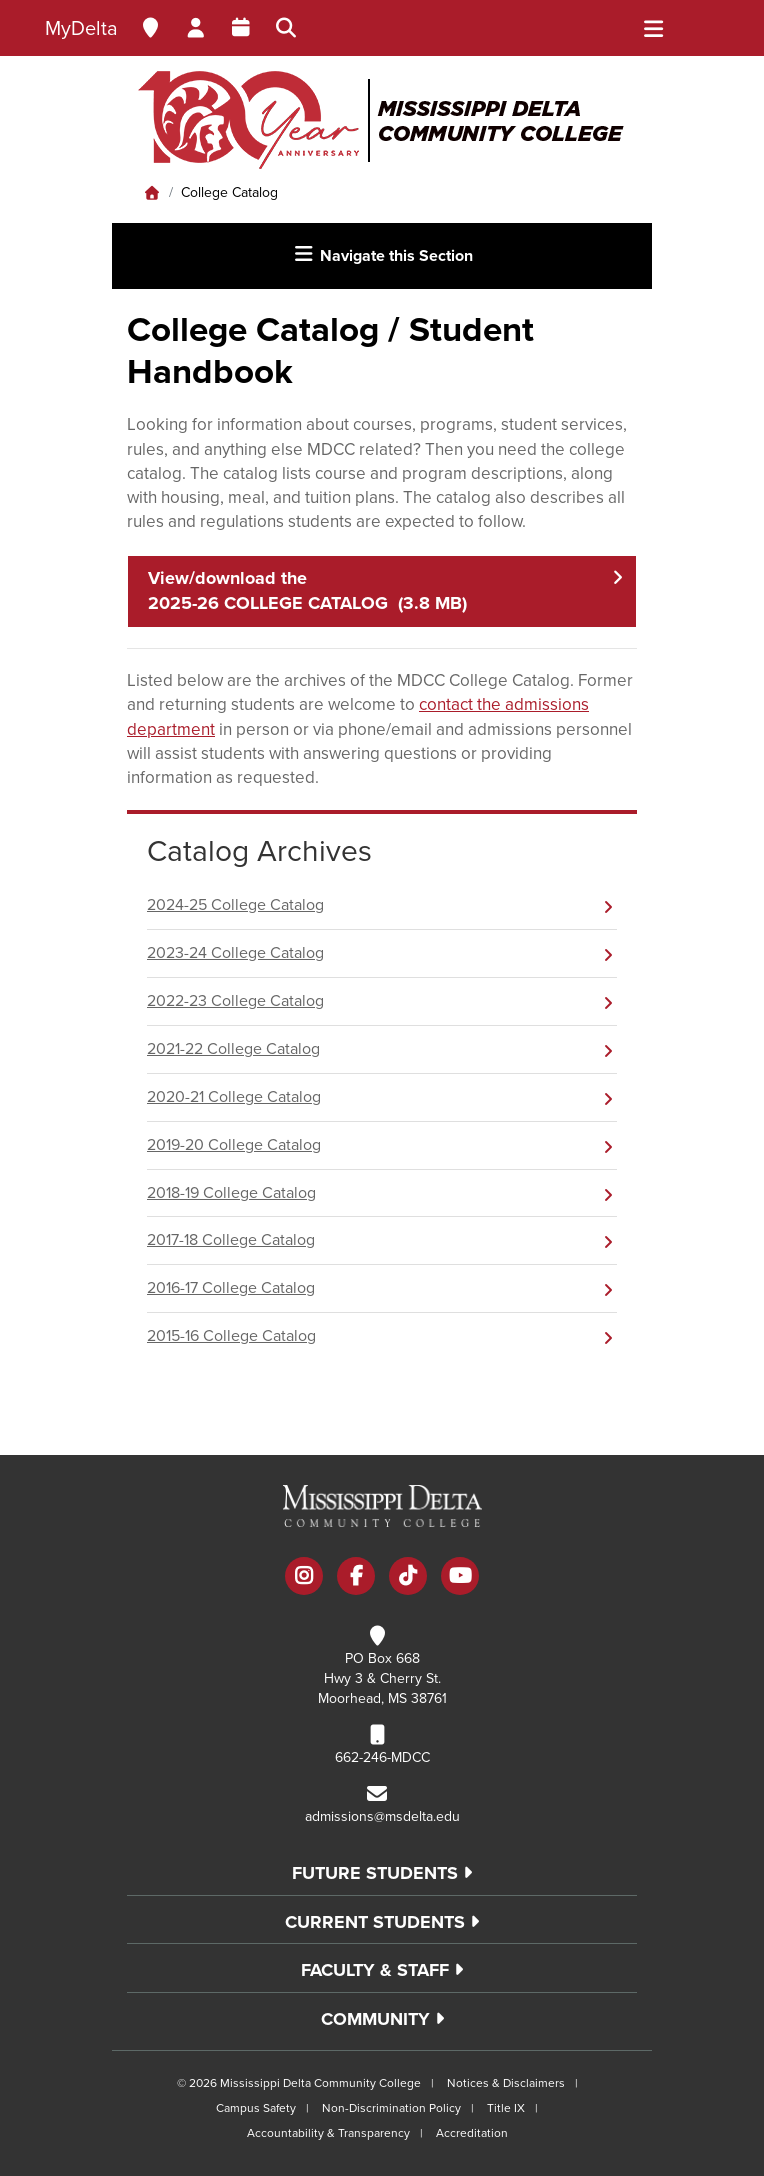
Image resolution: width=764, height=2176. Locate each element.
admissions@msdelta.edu (382, 1816)
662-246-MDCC (382, 1757)
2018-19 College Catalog (231, 1193)
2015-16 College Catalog (231, 1336)
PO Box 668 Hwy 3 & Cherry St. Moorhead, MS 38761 (382, 1678)
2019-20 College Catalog (234, 1145)
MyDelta (81, 29)
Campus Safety (256, 2108)
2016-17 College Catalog (231, 1288)
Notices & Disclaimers (506, 2083)
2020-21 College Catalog (234, 1097)
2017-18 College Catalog (231, 1240)
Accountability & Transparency (328, 2133)
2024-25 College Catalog (235, 905)
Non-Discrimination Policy (391, 2108)
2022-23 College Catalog (235, 1001)
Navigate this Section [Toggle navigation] (382, 255)
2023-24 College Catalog (235, 953)
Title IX (506, 2108)
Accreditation (472, 2133)
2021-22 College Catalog (233, 1049)
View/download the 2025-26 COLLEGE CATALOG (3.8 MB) (307, 591)
